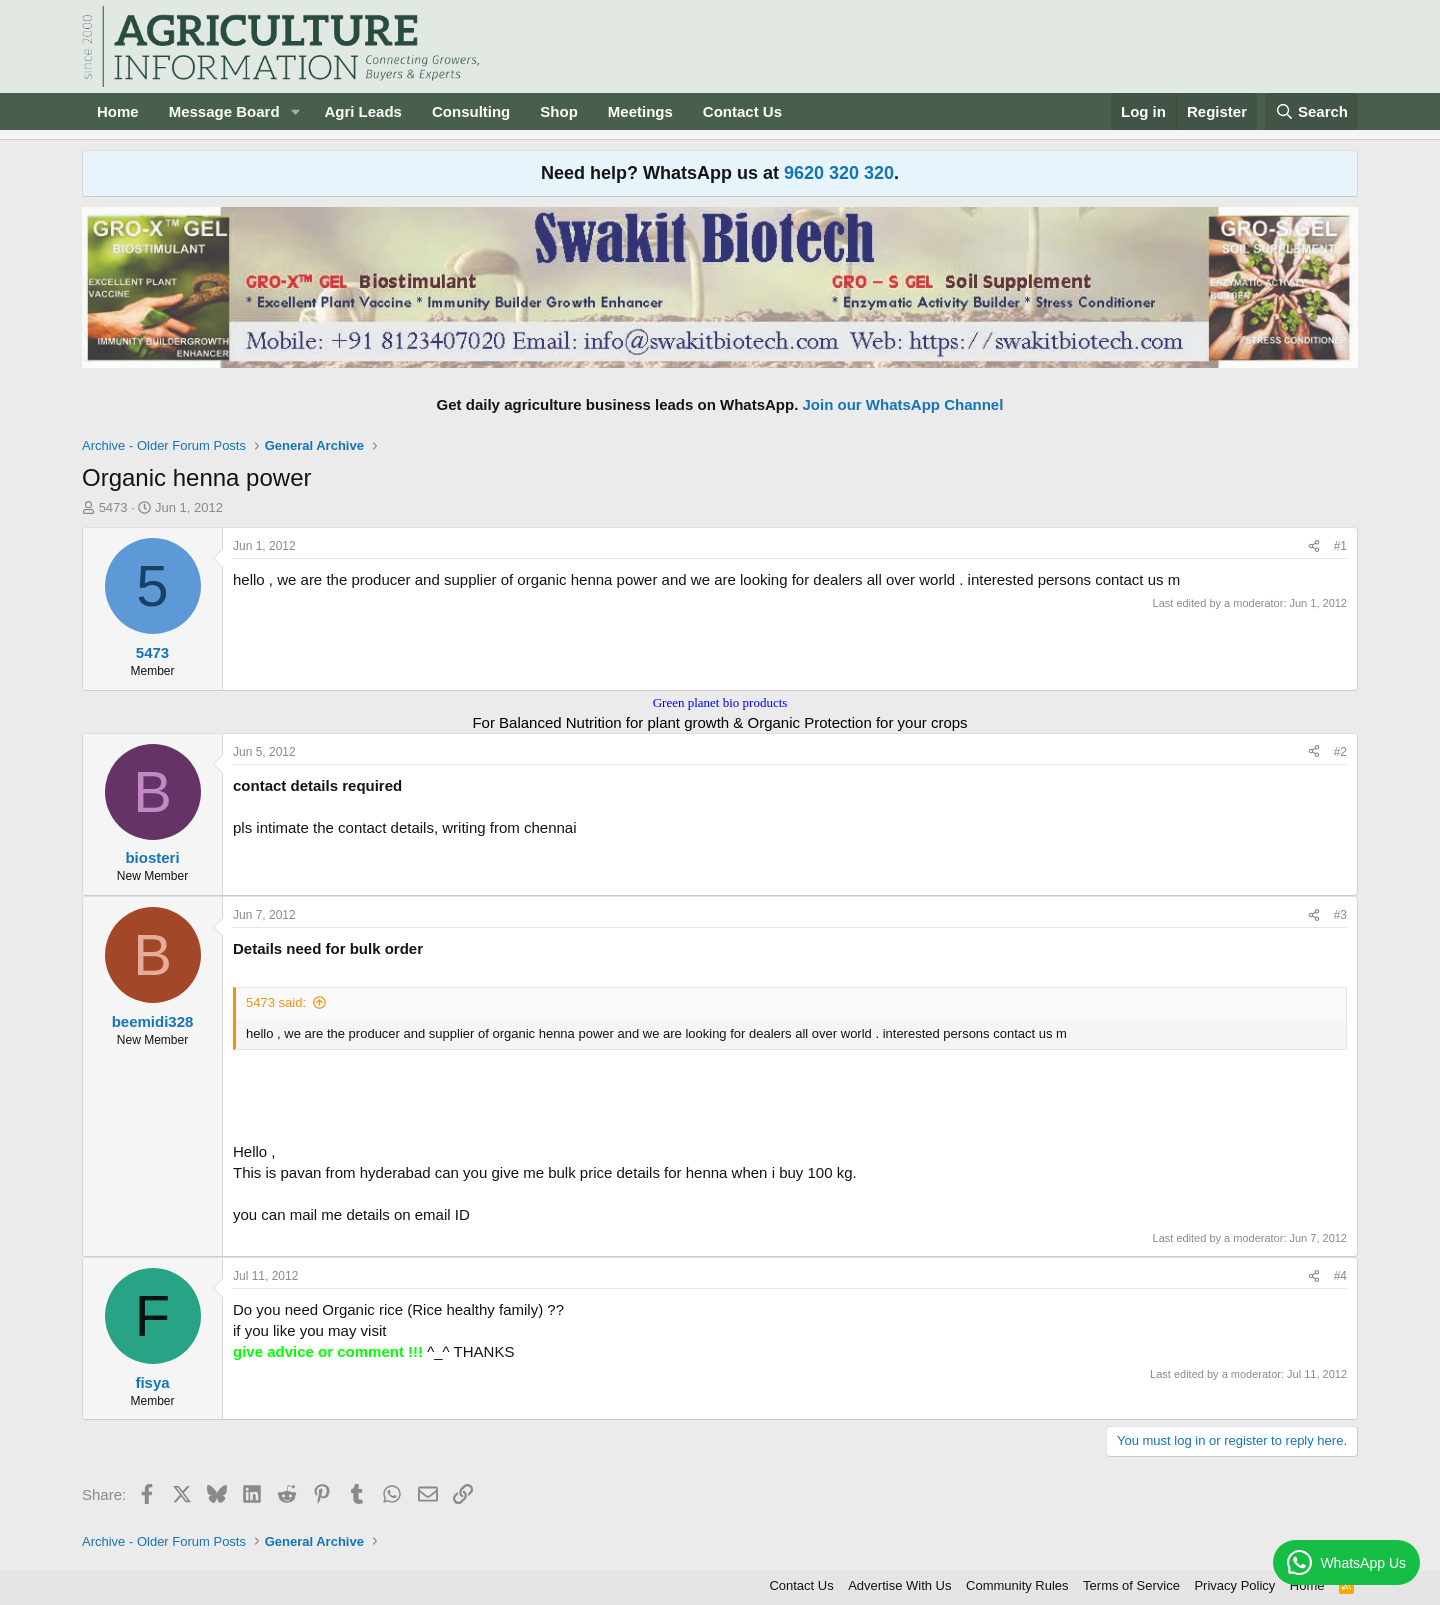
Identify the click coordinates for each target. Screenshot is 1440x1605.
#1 (1340, 546)
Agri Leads (363, 111)
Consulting (471, 111)
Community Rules (1017, 1585)
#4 (1340, 1276)
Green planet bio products (720, 702)
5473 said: (276, 1002)
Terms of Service (1131, 1585)
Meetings (640, 111)
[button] (295, 111)
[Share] (1314, 546)
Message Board (224, 111)
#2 (1340, 752)
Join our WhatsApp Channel (903, 404)
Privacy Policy (1234, 1585)
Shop (559, 111)
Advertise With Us (899, 1585)
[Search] (1312, 111)
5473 (113, 507)
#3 (1340, 915)
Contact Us (742, 111)
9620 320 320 (839, 173)
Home (118, 111)
